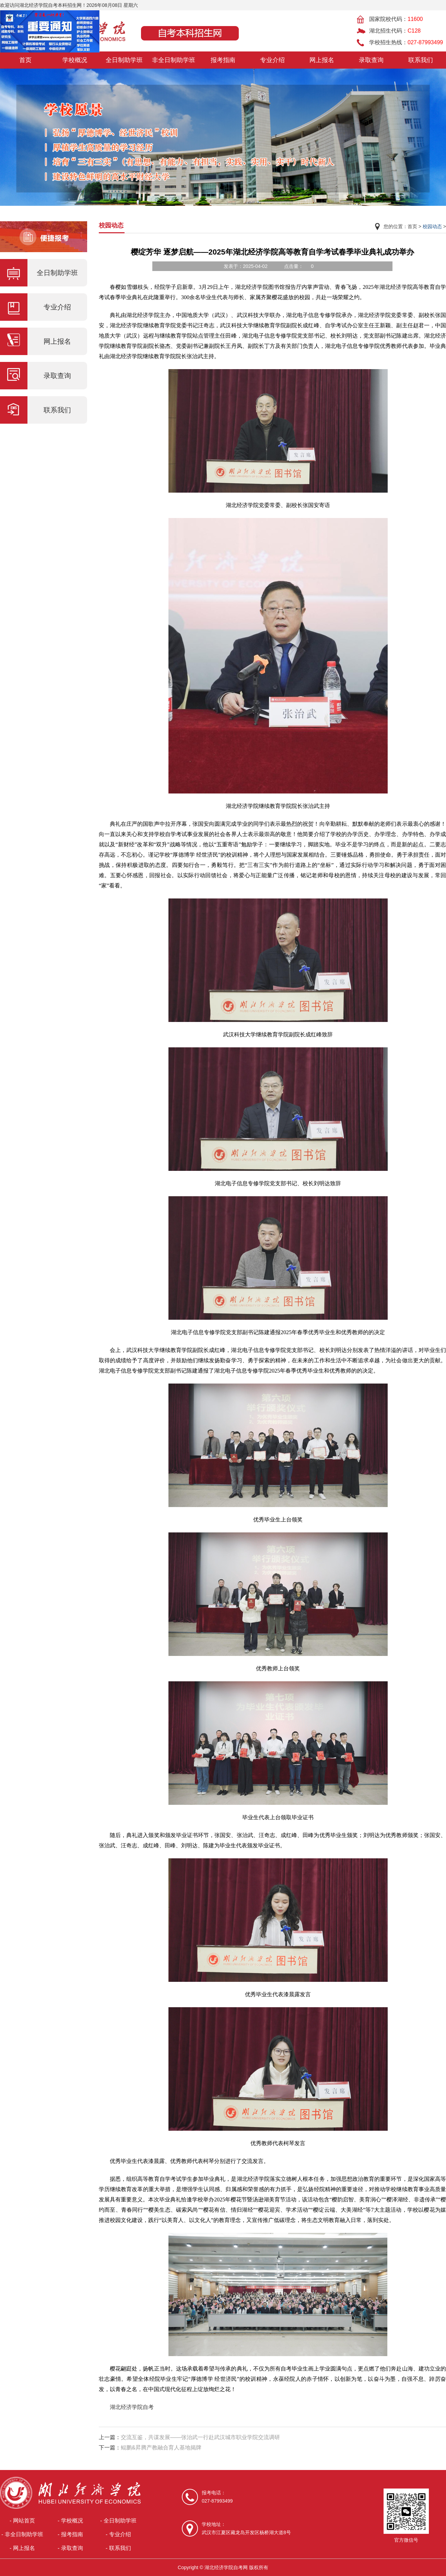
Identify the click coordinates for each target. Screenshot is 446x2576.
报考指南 (223, 60)
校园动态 (432, 226)
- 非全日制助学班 (22, 2534)
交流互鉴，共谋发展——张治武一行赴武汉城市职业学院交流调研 (200, 2437)
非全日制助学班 (173, 60)
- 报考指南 (70, 2534)
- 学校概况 (70, 2521)
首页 (25, 60)
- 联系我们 (118, 2548)
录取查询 (371, 60)
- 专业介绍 (118, 2534)
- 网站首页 (22, 2521)
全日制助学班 (124, 60)
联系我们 (420, 60)
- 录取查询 (70, 2548)
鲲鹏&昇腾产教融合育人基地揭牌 (161, 2447)
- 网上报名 (22, 2548)
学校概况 (74, 60)
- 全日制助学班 (118, 2521)
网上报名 (321, 60)
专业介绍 (272, 60)
